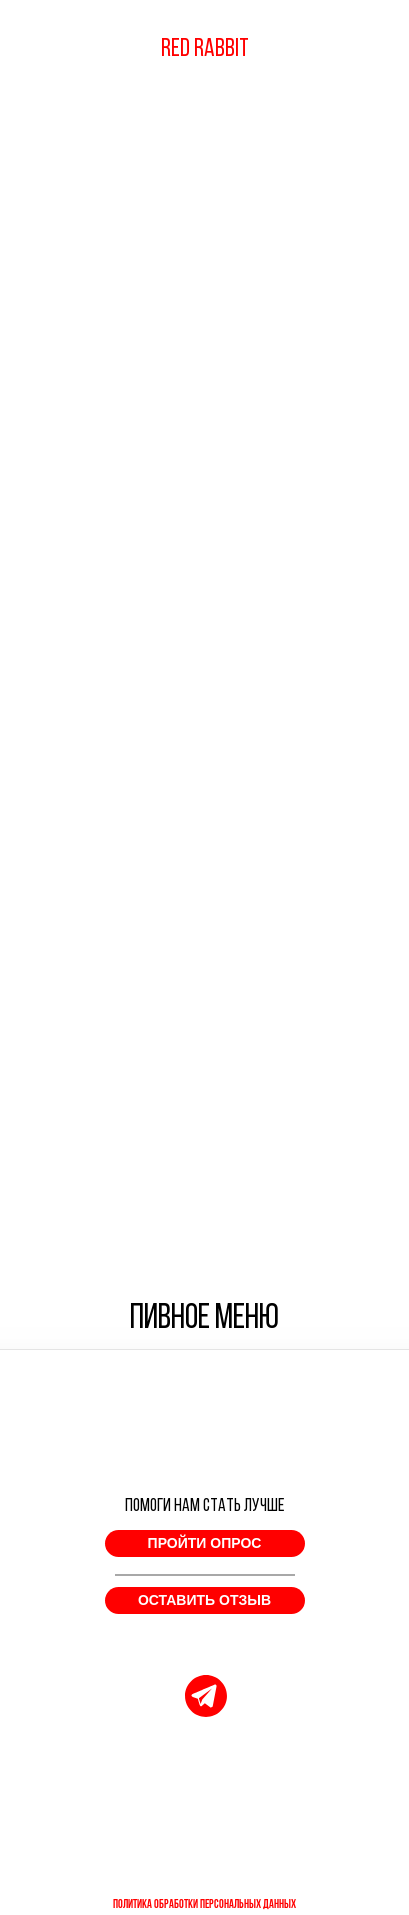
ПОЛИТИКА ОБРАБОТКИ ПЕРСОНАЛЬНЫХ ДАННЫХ (204, 1905)
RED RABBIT (205, 49)
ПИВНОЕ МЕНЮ (204, 1319)
